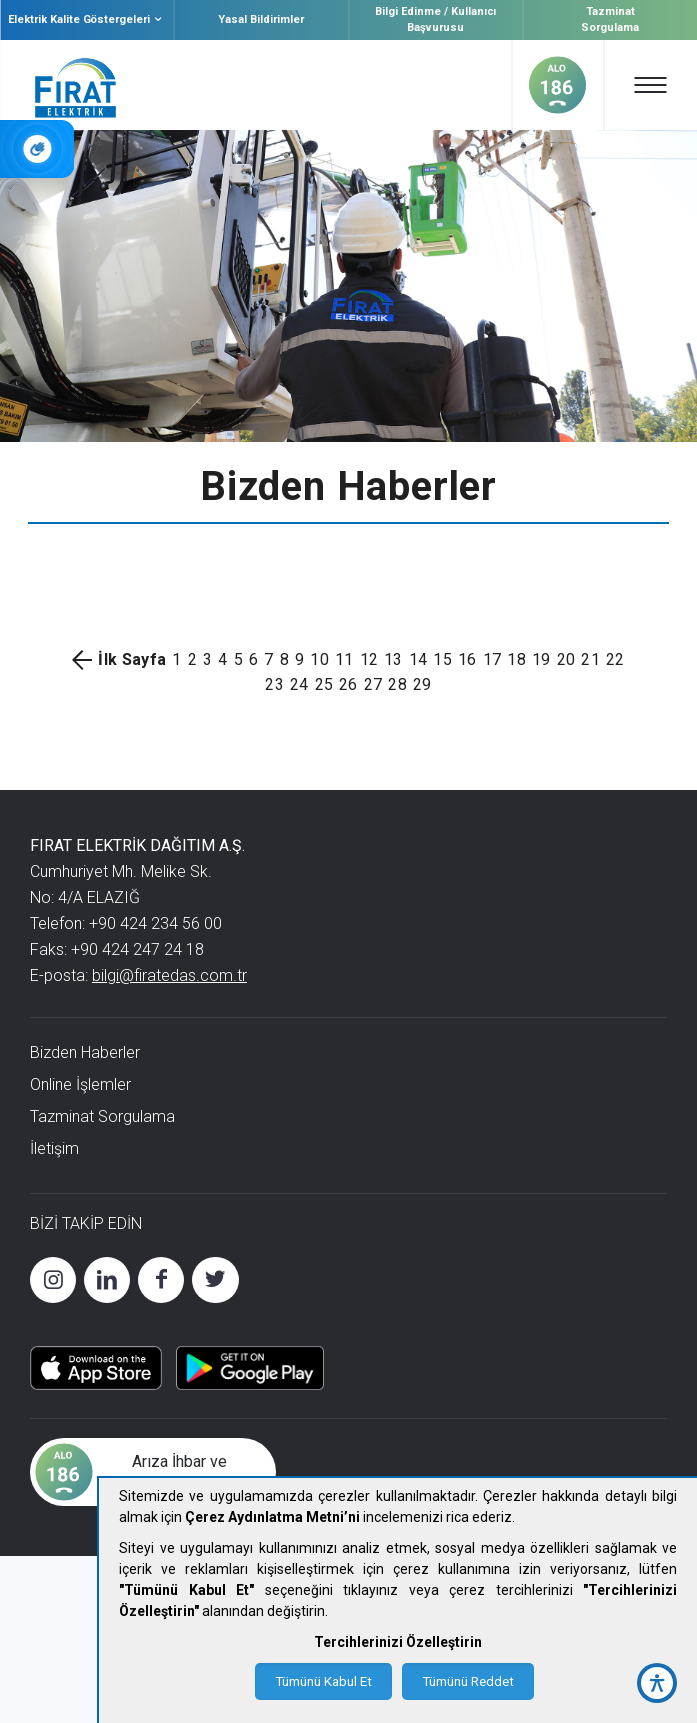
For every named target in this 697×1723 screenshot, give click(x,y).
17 (492, 659)
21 (590, 659)
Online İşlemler (80, 1084)
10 (319, 659)
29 (422, 684)
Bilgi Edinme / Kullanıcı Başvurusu (435, 19)
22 (615, 659)
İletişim (54, 1148)
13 (393, 659)
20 (566, 659)
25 (324, 684)
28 (397, 684)
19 (541, 659)
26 (348, 684)
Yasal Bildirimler (261, 19)
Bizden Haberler (85, 1052)
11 (344, 659)
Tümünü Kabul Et (323, 1681)
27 (373, 684)
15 (442, 659)
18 (516, 659)
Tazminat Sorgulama (610, 19)
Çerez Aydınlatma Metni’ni (272, 1517)
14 (418, 659)
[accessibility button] (657, 1683)
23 (274, 684)
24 (299, 684)
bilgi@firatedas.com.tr (169, 975)
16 (467, 659)
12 (369, 659)
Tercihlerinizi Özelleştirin (398, 1642)
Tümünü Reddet (468, 1681)
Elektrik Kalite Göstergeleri (87, 20)
